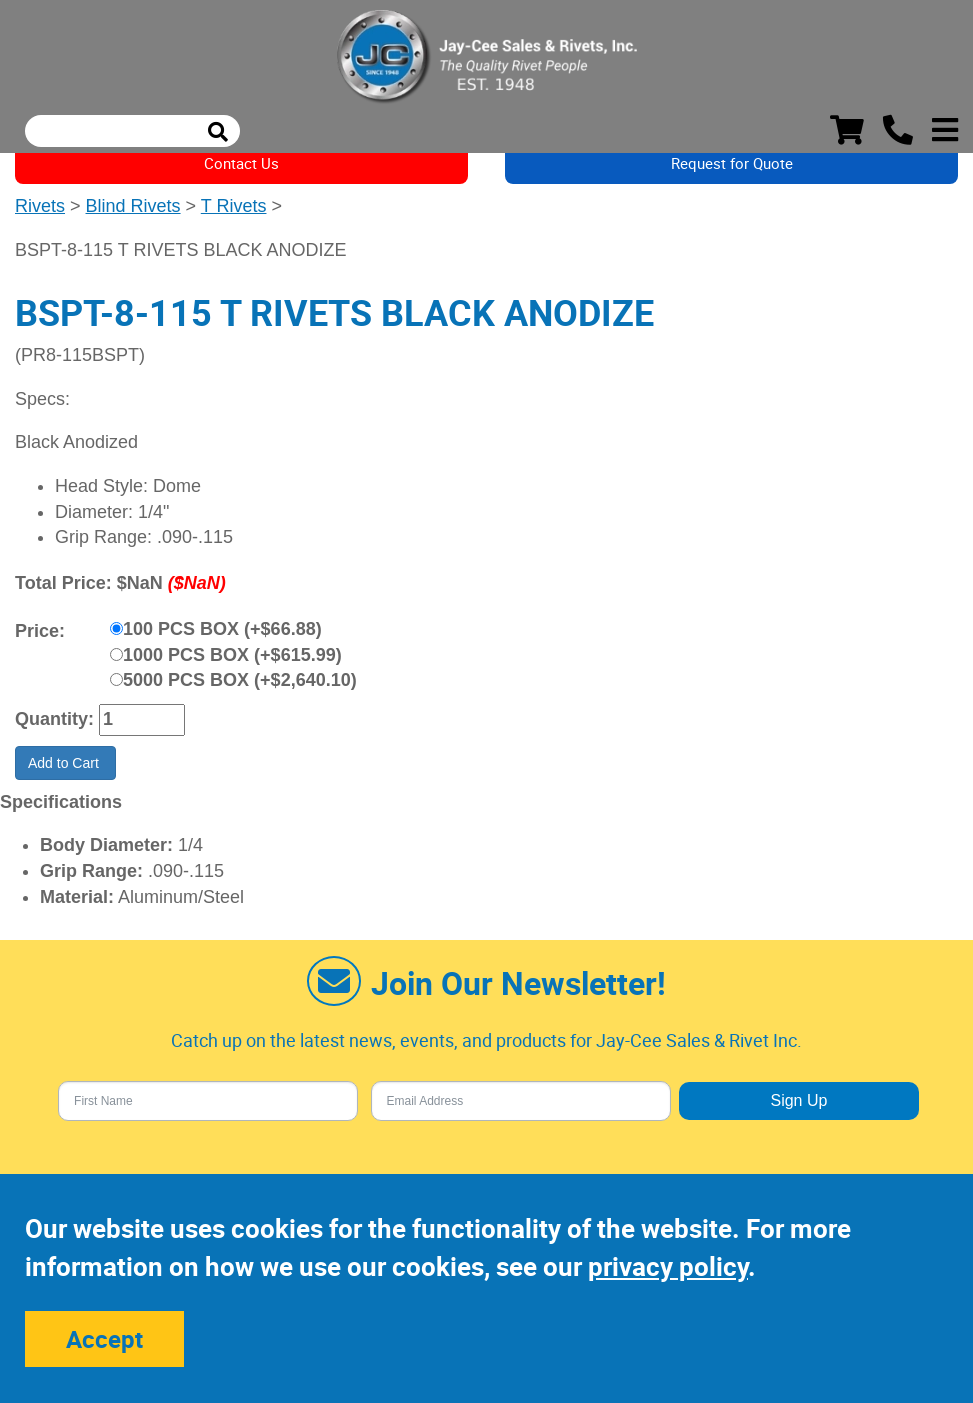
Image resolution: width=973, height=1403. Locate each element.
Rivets (40, 206)
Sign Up (798, 1100)
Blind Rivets (133, 206)
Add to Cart (65, 763)
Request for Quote (732, 163)
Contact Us (241, 163)
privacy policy (668, 1266)
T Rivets (234, 206)
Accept (104, 1339)
